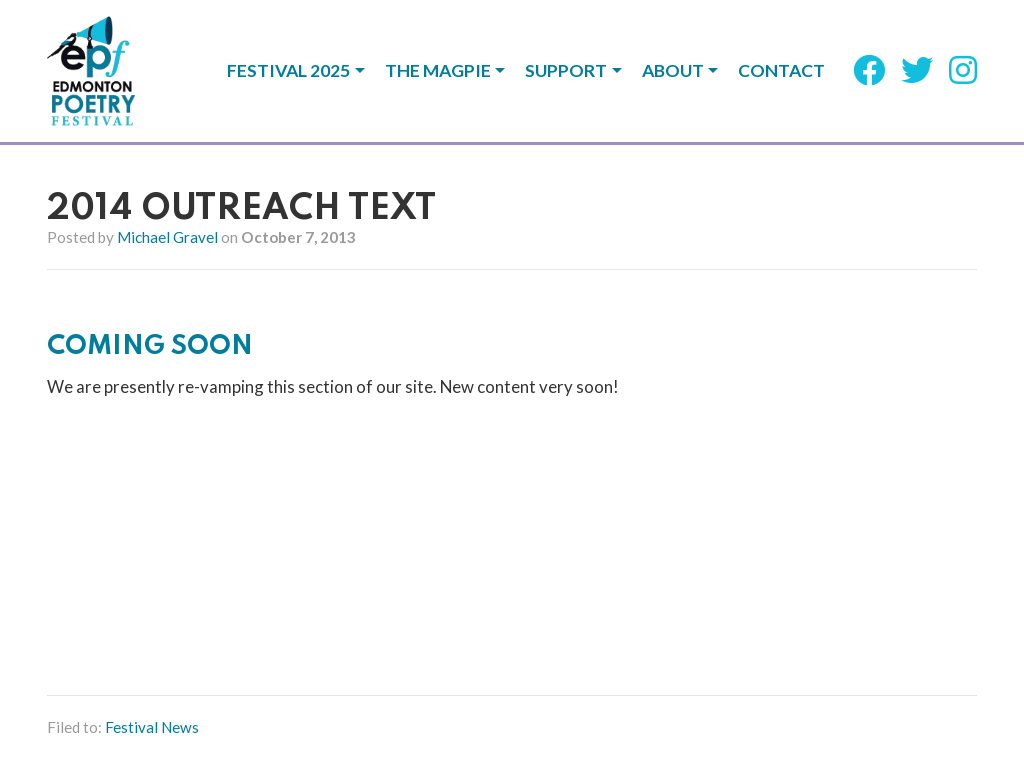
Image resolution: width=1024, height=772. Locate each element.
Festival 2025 (288, 71)
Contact (781, 71)
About (673, 71)
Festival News (152, 727)
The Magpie (438, 71)
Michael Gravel (167, 237)
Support (566, 71)
